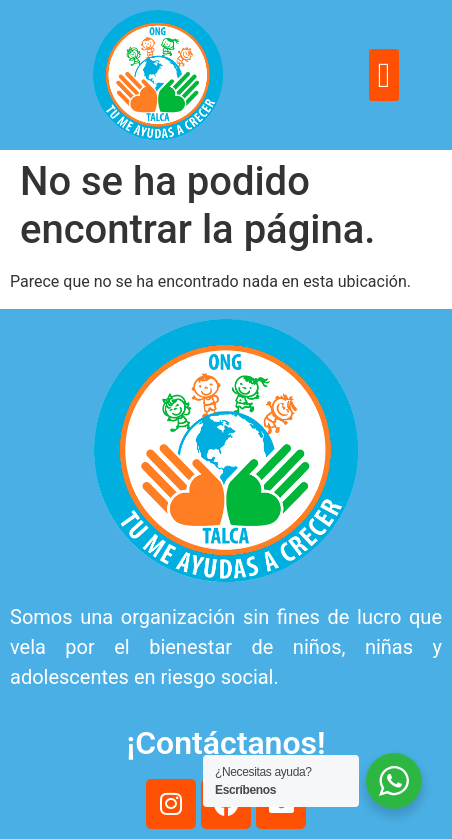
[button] (384, 75)
